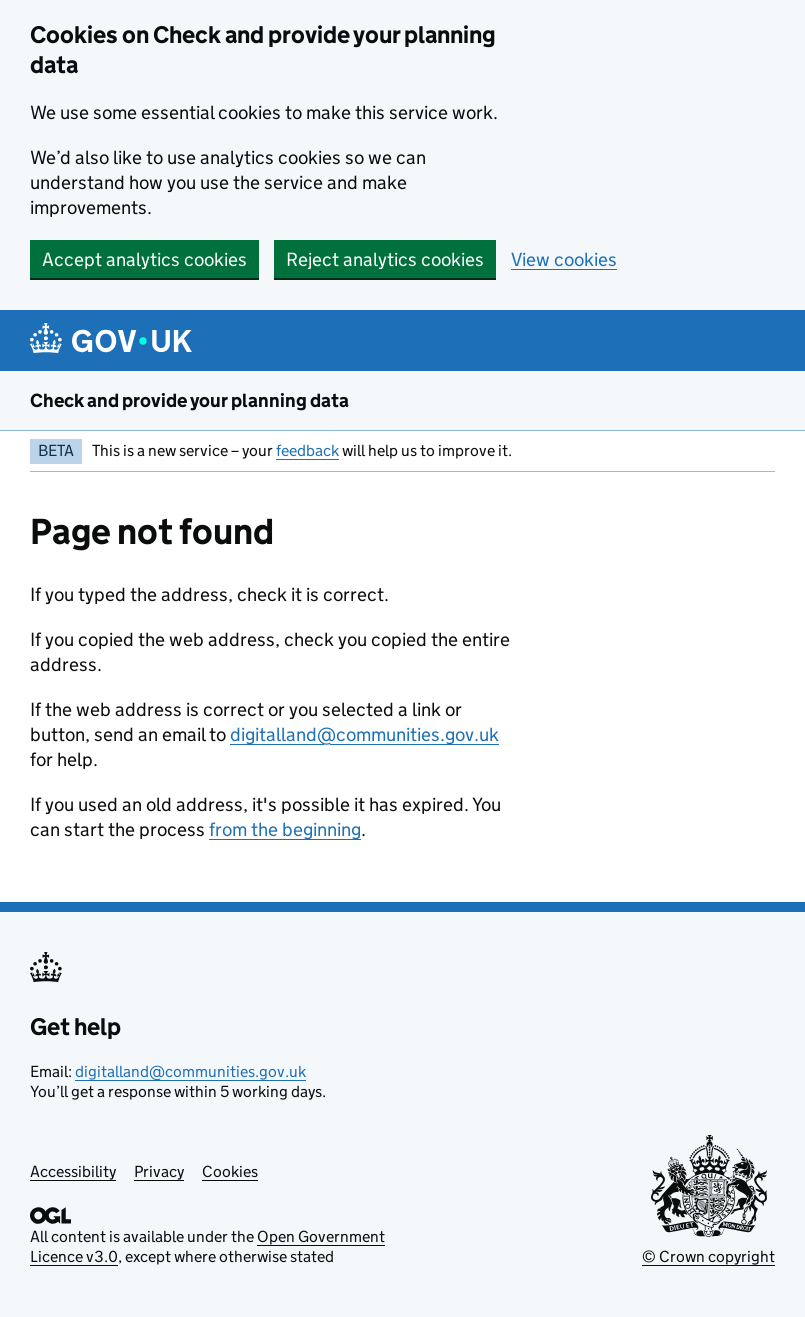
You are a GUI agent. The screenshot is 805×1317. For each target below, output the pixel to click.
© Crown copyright (708, 1256)
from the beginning (285, 829)
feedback (307, 450)
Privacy (159, 1171)
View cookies (564, 259)
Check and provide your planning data (189, 400)
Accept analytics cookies (144, 259)
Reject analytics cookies (385, 259)
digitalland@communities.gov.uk (364, 734)
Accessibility (73, 1171)
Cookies (230, 1171)
